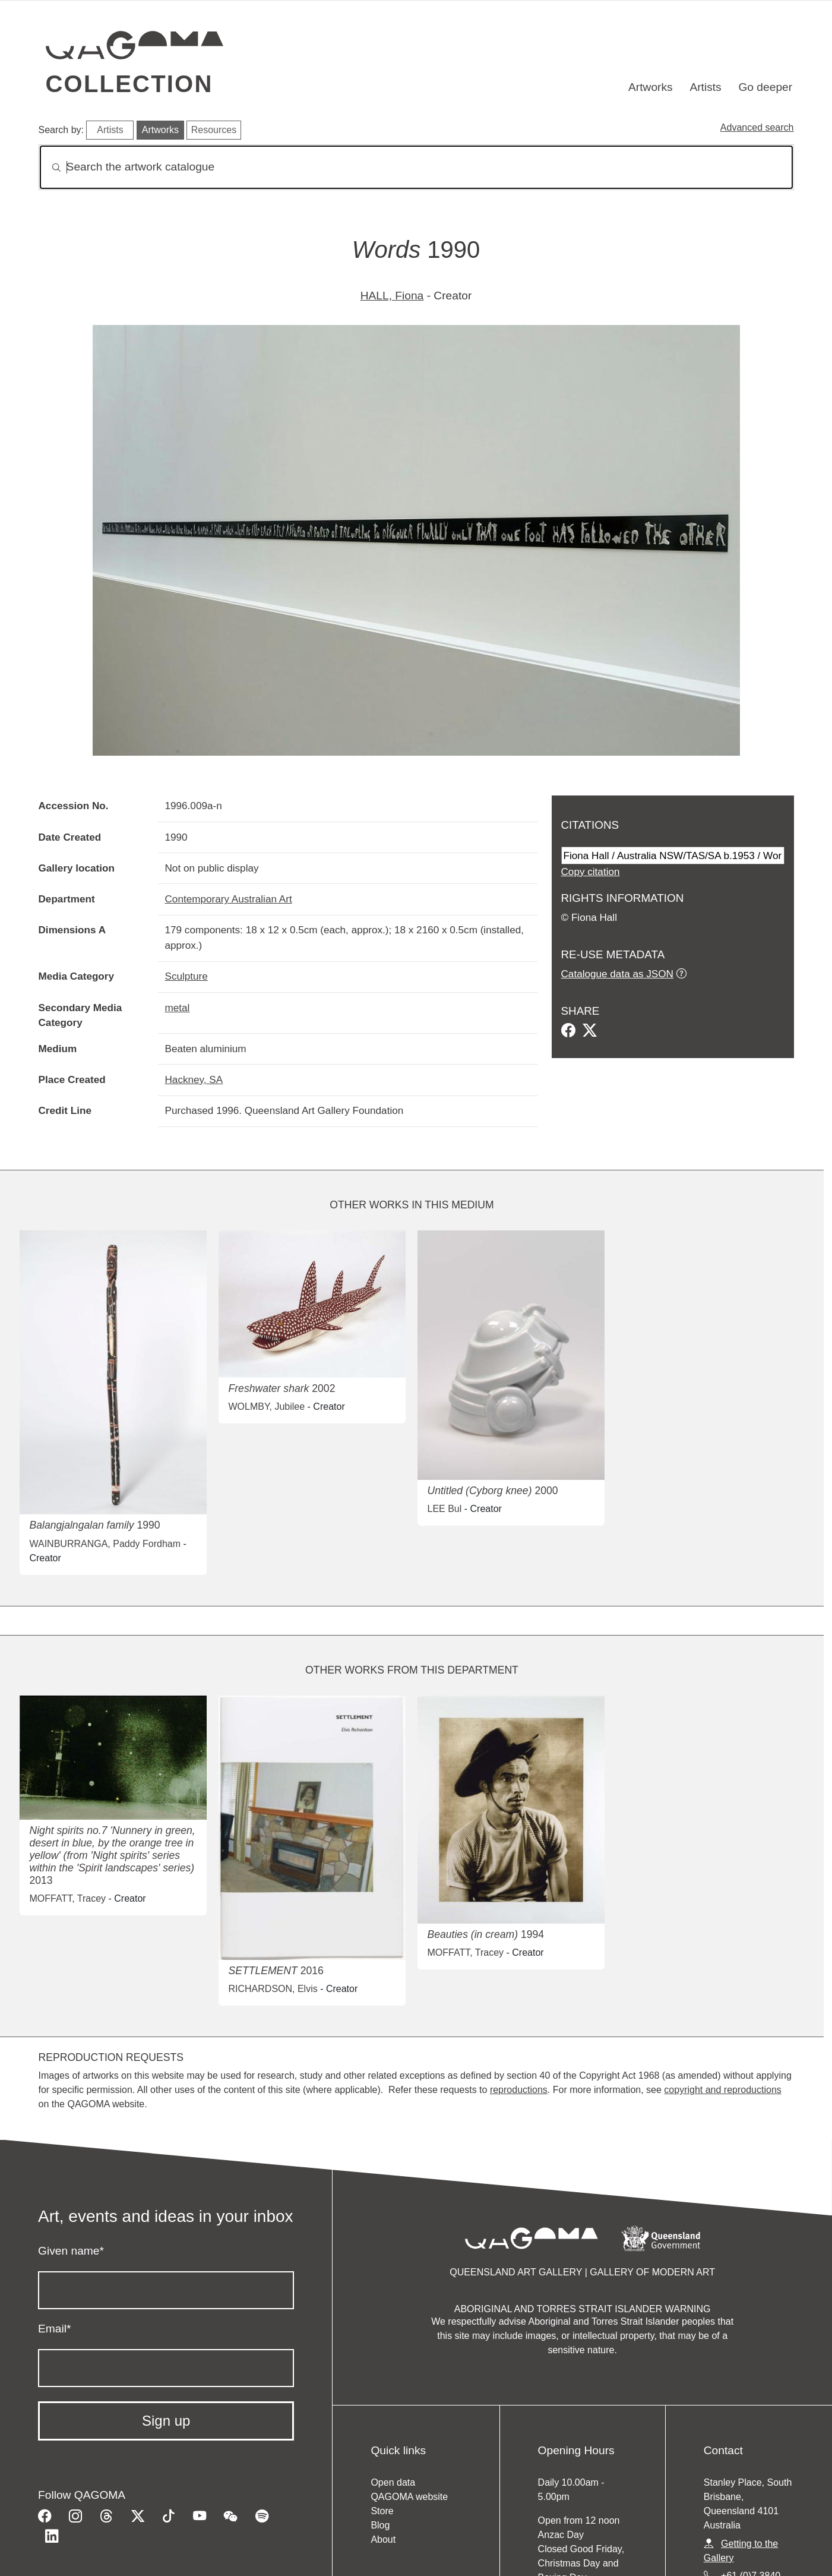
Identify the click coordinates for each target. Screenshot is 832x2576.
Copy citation (590, 871)
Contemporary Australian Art (228, 899)
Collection (129, 84)
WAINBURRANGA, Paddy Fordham (105, 1544)
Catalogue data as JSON (617, 974)
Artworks (650, 87)
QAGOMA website (409, 2497)
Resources (213, 130)
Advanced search (757, 127)
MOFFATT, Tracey (67, 1898)
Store (382, 2511)
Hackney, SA (194, 1079)
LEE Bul (444, 1509)
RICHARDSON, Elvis (272, 1989)
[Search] (416, 167)
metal (177, 1008)
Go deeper (765, 87)
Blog (380, 2525)
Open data (393, 2482)
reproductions (519, 2090)
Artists (705, 87)
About (383, 2539)
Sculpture (186, 976)
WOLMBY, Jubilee (266, 1406)
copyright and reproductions (722, 2090)
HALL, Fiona (392, 295)
